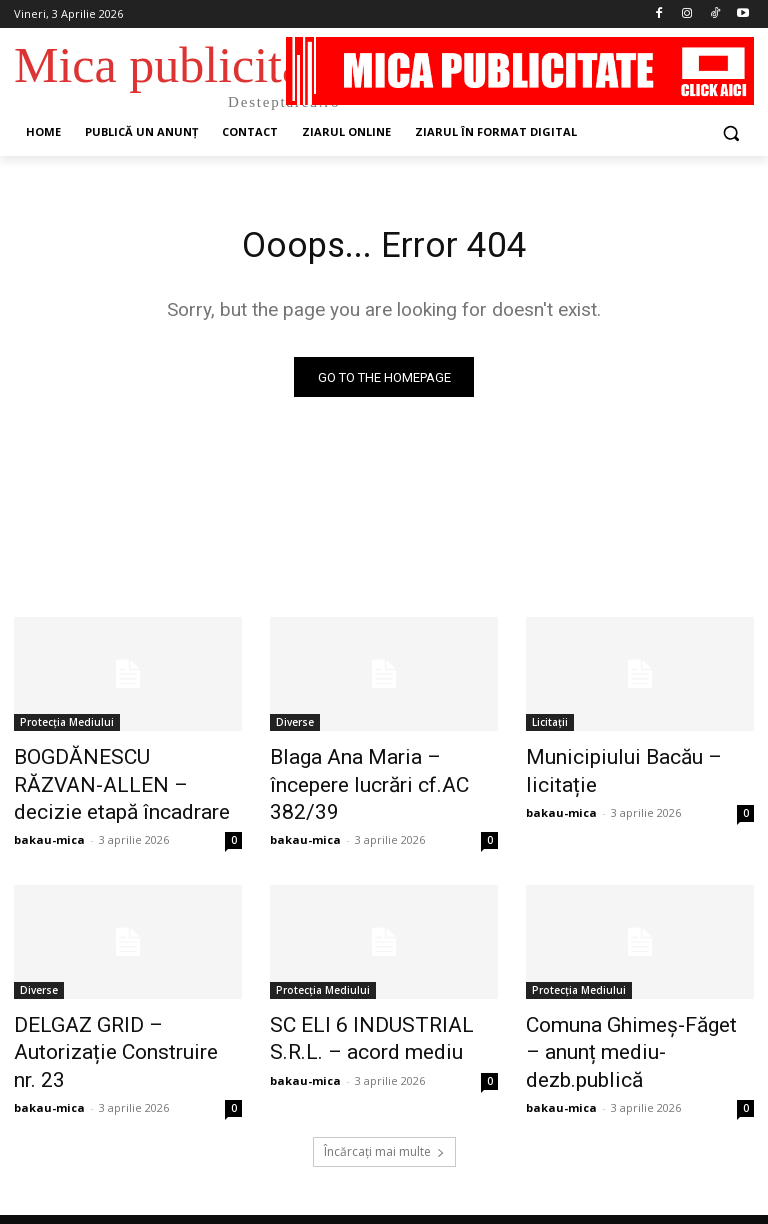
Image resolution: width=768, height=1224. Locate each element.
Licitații (550, 727)
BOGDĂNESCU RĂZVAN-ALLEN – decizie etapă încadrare (105, 782)
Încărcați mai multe (384, 1102)
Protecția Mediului (67, 727)
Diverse (295, 727)
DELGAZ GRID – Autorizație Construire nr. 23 (117, 1023)
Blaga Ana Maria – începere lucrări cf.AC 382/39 (372, 771)
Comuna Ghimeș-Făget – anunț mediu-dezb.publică (622, 1023)
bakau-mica (49, 828)
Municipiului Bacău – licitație (632, 760)
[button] (730, 132)
